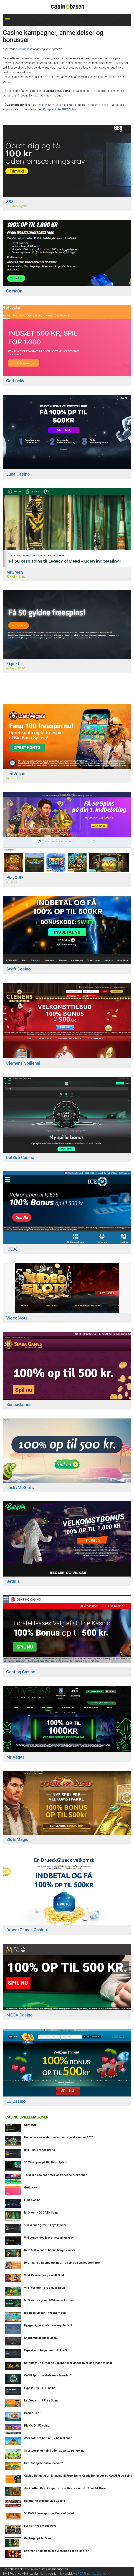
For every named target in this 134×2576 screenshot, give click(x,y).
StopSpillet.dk (100, 2573)
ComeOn (14, 291)
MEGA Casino (19, 2015)
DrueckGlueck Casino (26, 1930)
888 (10, 201)
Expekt (12, 663)
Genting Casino (20, 1672)
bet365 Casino (20, 1157)
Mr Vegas (15, 1757)
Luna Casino (18, 474)
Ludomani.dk (24, 49)
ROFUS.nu (84, 2573)
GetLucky (15, 381)
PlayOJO (14, 877)
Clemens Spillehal (23, 1063)
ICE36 (12, 1249)
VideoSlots (17, 1318)
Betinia (13, 1581)
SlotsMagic (17, 1839)
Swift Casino (18, 969)
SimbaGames (19, 1404)
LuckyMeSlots (20, 1487)
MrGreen (14, 572)
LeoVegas (15, 773)
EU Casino (16, 2101)
